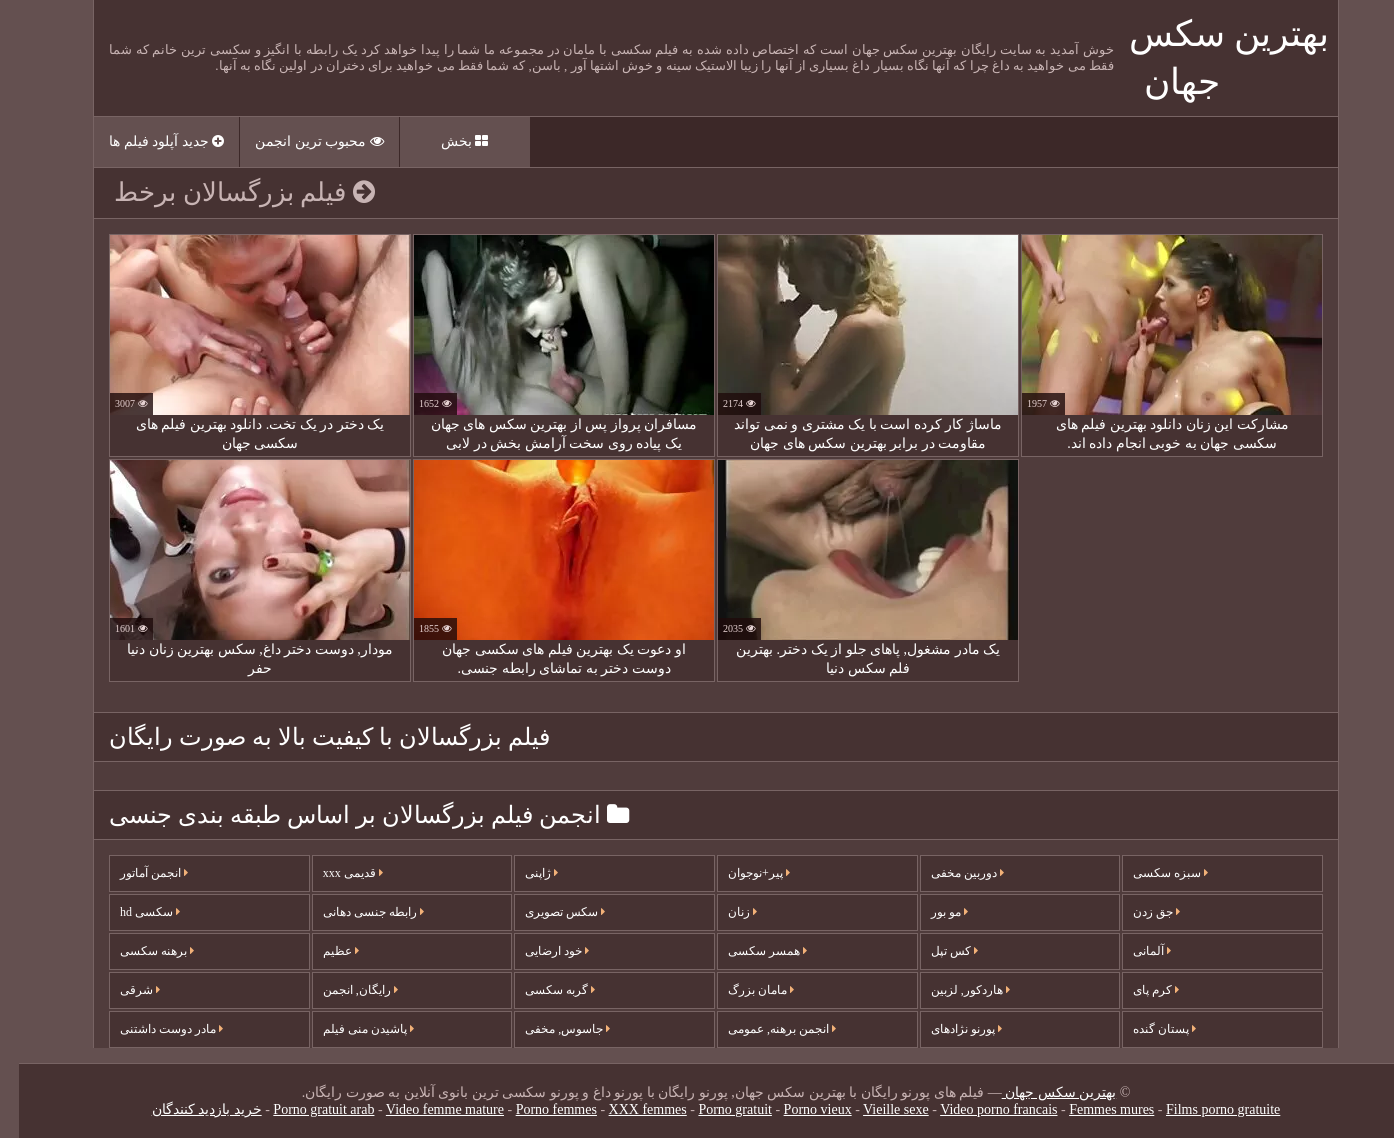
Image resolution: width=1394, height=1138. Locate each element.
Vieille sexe (877, 1109)
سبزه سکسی (1151, 873)
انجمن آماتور (135, 873)
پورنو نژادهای (947, 1029)
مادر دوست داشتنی (152, 1029)
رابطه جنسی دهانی (354, 912)
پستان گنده (1145, 1029)
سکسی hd (131, 912)
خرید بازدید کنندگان (188, 1109)
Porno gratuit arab (304, 1109)
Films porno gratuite (1204, 1109)
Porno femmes (537, 1109)
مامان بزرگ (742, 990)
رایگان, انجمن (341, 990)
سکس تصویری (546, 912)
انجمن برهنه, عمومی (763, 1029)
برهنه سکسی (138, 951)
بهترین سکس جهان (1040, 1092)
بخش (446, 141)
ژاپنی (522, 873)
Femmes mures (1092, 1109)
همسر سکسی (748, 951)
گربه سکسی (541, 990)
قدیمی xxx (334, 873)
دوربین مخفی (948, 873)
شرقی (121, 990)
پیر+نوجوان (740, 873)
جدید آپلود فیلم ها (147, 141)
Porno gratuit (716, 1109)
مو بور (930, 912)
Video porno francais (979, 1109)
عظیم (322, 951)
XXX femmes (629, 1109)
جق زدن (1137, 912)
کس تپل (935, 951)
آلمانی (1133, 951)
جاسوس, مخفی (548, 1029)
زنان (723, 912)
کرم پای (1137, 990)
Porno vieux (799, 1109)
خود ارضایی (538, 951)
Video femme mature (426, 1109)
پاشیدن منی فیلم (349, 1029)
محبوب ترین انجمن (300, 141)
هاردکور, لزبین (951, 990)
